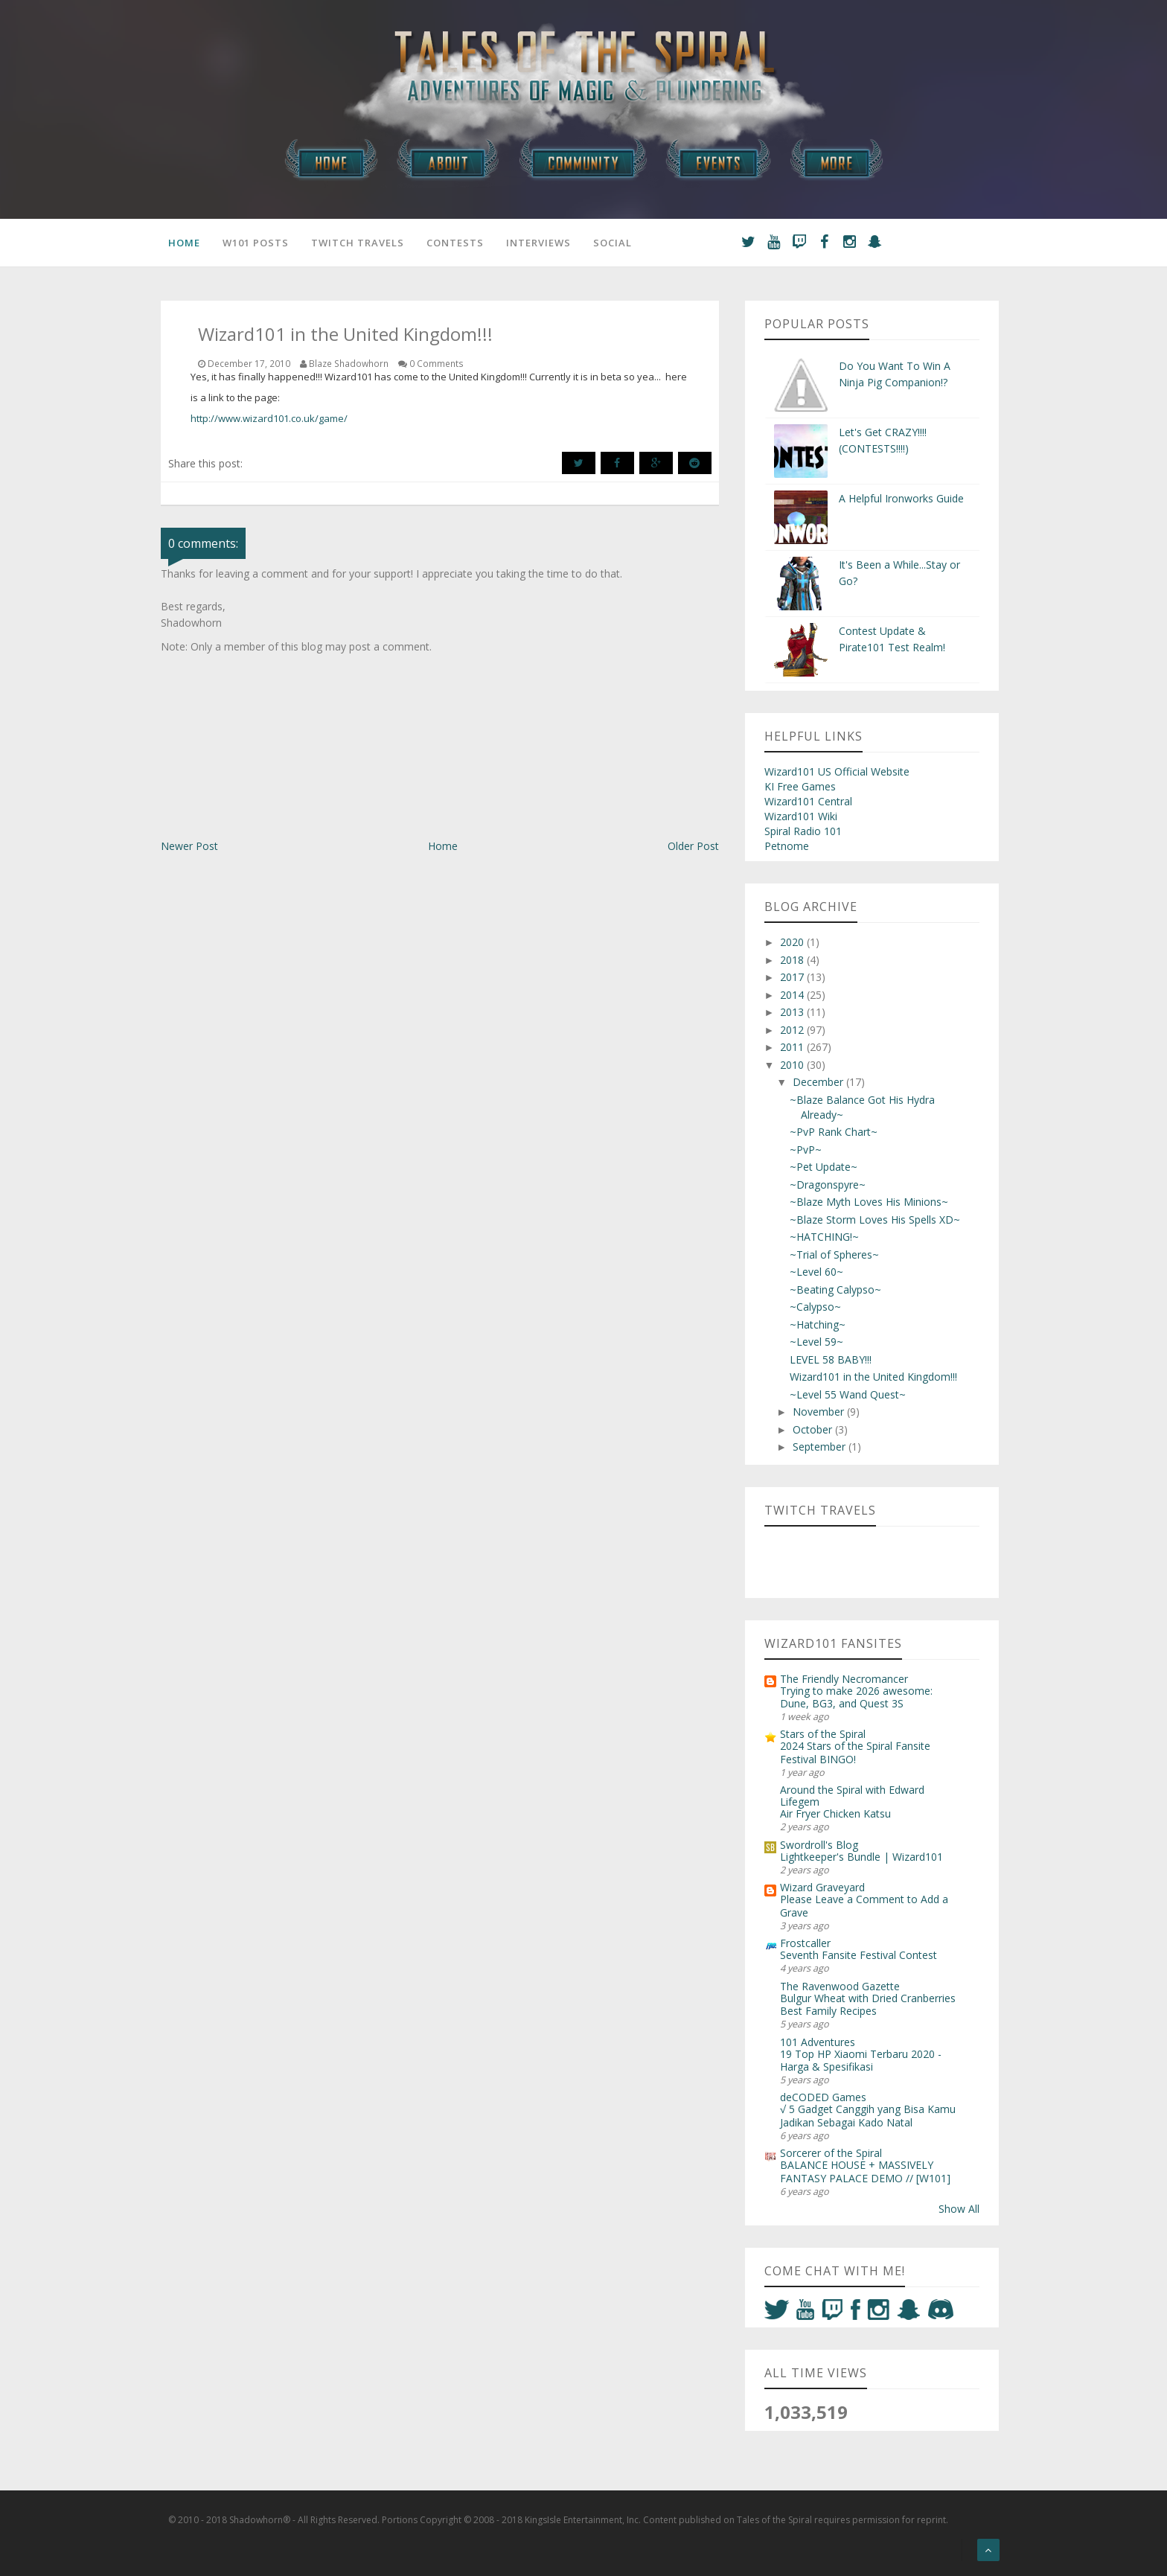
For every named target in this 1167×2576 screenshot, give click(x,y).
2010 (793, 1065)
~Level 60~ (816, 1272)
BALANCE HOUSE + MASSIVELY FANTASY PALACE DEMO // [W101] (865, 2171)
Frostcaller (805, 1943)
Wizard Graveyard (822, 1887)
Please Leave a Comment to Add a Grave (864, 1905)
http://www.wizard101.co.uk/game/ (269, 418)
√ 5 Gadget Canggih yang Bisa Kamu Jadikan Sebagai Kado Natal (868, 2115)
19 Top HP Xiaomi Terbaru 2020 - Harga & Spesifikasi (860, 2060)
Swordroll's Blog (819, 1845)
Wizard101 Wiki (800, 816)
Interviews (538, 242)
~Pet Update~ (823, 1167)
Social (612, 242)
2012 (793, 1030)
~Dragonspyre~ (828, 1184)
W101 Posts (256, 242)
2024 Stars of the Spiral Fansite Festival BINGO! (855, 1752)
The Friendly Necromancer (844, 1679)
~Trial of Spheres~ (834, 1254)
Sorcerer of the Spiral (831, 2153)
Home (184, 242)
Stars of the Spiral (823, 1734)
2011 (793, 1047)
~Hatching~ (817, 1324)
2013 (793, 1012)
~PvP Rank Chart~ (833, 1132)
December (819, 1082)
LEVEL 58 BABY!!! (831, 1359)
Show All (959, 2209)
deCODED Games (823, 2097)
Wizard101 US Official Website (836, 771)
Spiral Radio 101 (803, 831)
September (820, 1446)
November (820, 1411)
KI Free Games (800, 786)
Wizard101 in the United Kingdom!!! (873, 1377)
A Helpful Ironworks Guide (901, 498)
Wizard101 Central (808, 801)
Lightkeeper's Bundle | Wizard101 (861, 1857)
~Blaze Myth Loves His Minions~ (869, 1202)
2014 (793, 995)
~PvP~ (806, 1149)
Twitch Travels (357, 242)
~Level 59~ (816, 1342)
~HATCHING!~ (824, 1237)
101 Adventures (817, 2042)
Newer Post (189, 846)
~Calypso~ (815, 1307)
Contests (455, 242)
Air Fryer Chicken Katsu (835, 1813)
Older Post (693, 846)
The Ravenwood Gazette (840, 1986)
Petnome (786, 846)
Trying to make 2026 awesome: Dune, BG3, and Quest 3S (856, 1697)
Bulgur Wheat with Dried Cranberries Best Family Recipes (868, 2004)
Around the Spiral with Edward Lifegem (852, 1796)
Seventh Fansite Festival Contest (858, 1955)
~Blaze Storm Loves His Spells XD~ (875, 1219)
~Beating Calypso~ (835, 1289)
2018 (793, 960)
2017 (793, 977)
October (814, 1429)
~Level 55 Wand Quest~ (848, 1394)
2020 (793, 942)
